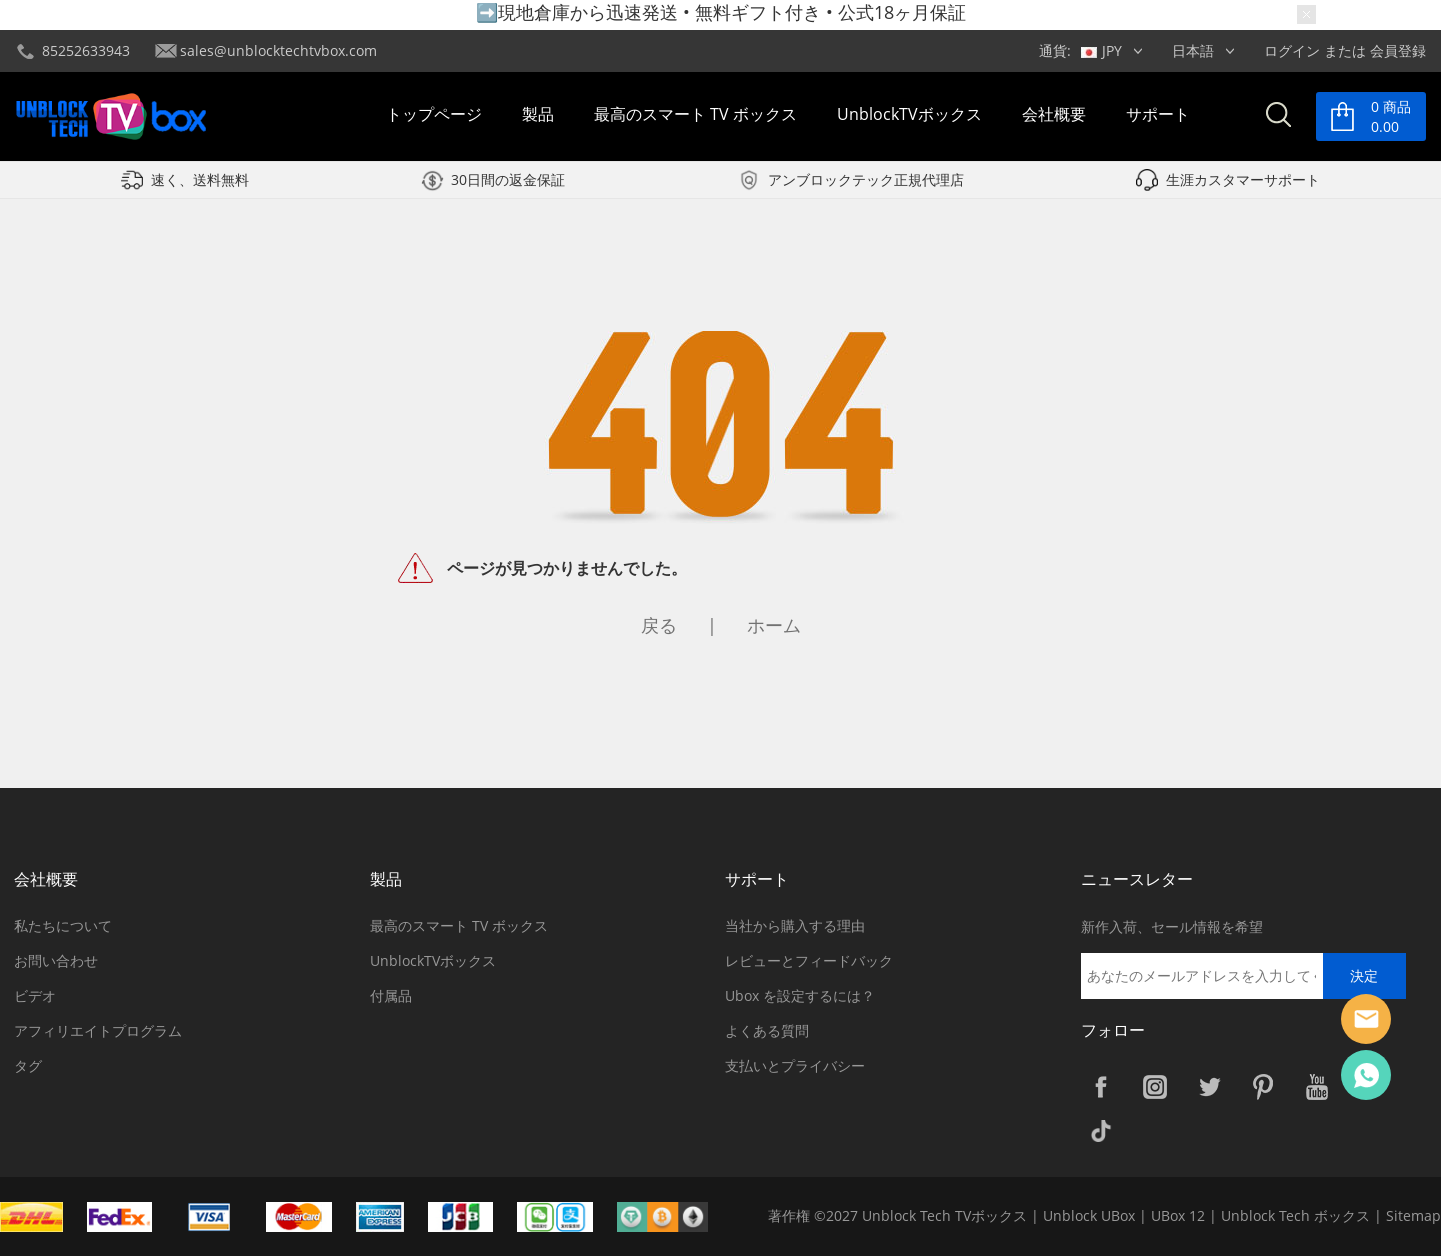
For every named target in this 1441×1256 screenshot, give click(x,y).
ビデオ (35, 995)
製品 (538, 114)
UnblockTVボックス (909, 114)
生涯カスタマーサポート (1243, 179)
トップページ (434, 114)
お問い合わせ (56, 960)
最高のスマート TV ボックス (695, 114)
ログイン (1292, 50)
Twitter (1209, 1087)
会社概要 (1054, 114)
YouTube (1317, 1087)
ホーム (774, 625)
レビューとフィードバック (809, 960)
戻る (659, 625)
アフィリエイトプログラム (98, 1030)
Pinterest (1263, 1087)
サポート (1158, 114)
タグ (28, 1065)
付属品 (391, 995)
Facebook (1101, 1087)
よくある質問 (767, 1030)
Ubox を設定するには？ (800, 995)
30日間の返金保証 (508, 179)
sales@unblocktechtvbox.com (278, 50)
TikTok (1101, 1131)
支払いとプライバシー (795, 1065)
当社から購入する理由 (795, 925)
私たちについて (63, 925)
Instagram (1155, 1087)
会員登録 (1398, 50)
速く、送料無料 (200, 179)
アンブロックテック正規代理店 (866, 179)
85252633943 (86, 50)
